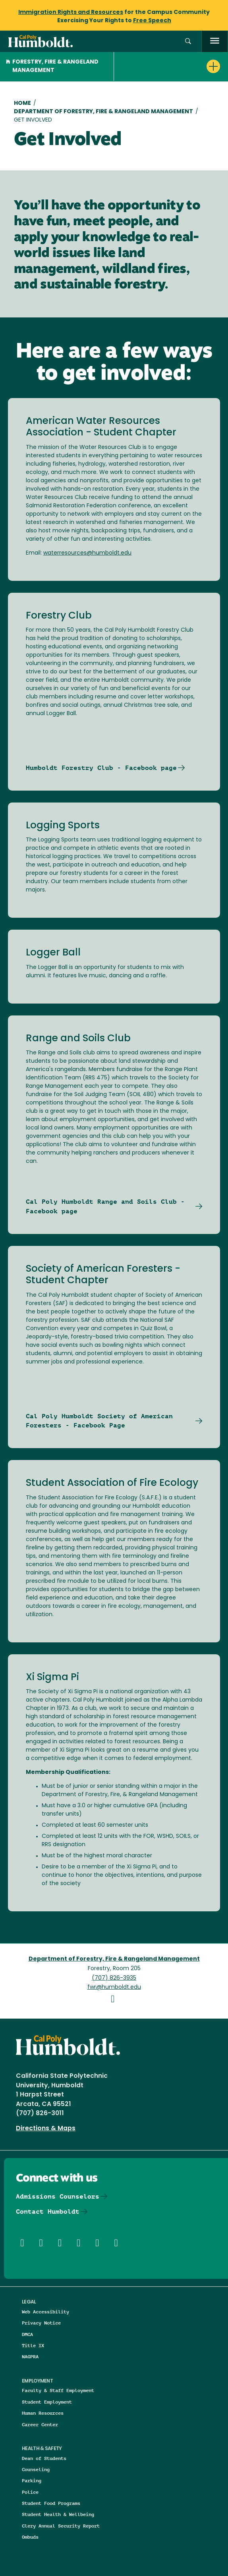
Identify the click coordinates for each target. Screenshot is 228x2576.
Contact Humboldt (47, 2211)
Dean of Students (44, 2458)
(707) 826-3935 (114, 1978)
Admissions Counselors (57, 2196)
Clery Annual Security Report (61, 2526)
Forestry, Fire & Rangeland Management (52, 66)
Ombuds (30, 2537)
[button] (188, 41)
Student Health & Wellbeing (58, 2514)
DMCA (27, 2334)
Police (30, 2492)
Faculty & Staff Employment (58, 2390)
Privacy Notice (41, 2323)
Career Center (40, 2424)
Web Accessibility (45, 2312)
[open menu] (214, 41)
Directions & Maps (45, 2128)
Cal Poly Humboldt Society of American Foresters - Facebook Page (99, 1420)
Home (22, 103)
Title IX (33, 2345)
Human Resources (43, 2413)
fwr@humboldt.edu (114, 1987)
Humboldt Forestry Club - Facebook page (101, 768)
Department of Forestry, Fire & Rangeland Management (103, 112)
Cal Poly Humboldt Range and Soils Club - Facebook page (105, 1206)
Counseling (36, 2469)
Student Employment (47, 2402)
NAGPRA (30, 2356)
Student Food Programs (51, 2503)
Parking (31, 2480)
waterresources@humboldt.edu (87, 553)
